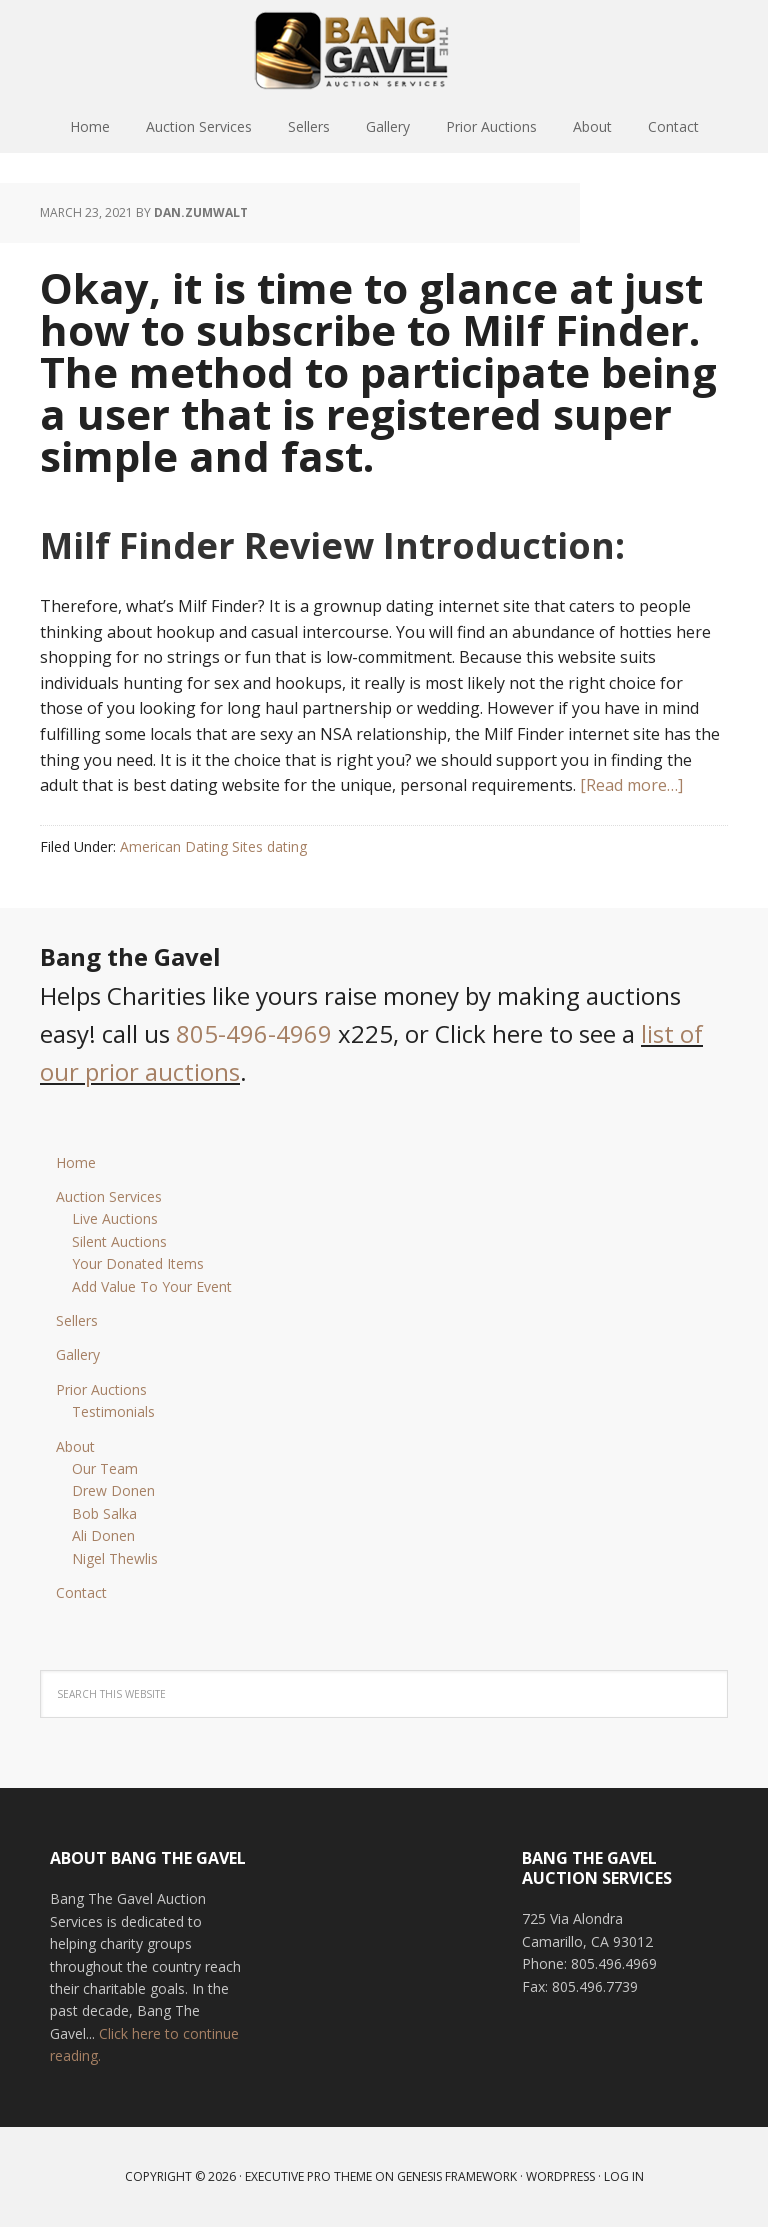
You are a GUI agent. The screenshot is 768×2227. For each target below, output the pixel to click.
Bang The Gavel (384, 50)
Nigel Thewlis (115, 1558)
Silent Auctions (119, 1241)
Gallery (78, 1354)
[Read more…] (631, 785)
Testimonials (113, 1411)
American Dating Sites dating (213, 846)
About (75, 1446)
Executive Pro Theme (308, 2176)
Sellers (77, 1320)
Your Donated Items (138, 1263)
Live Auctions (115, 1218)
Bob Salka (104, 1513)
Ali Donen (103, 1535)
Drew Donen (113, 1490)
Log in (624, 2176)
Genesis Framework (457, 2176)
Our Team (105, 1468)
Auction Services (109, 1196)
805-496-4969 (254, 1033)
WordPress (560, 2176)
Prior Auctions (101, 1389)
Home (76, 1162)
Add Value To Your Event (152, 1286)
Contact (81, 1592)
